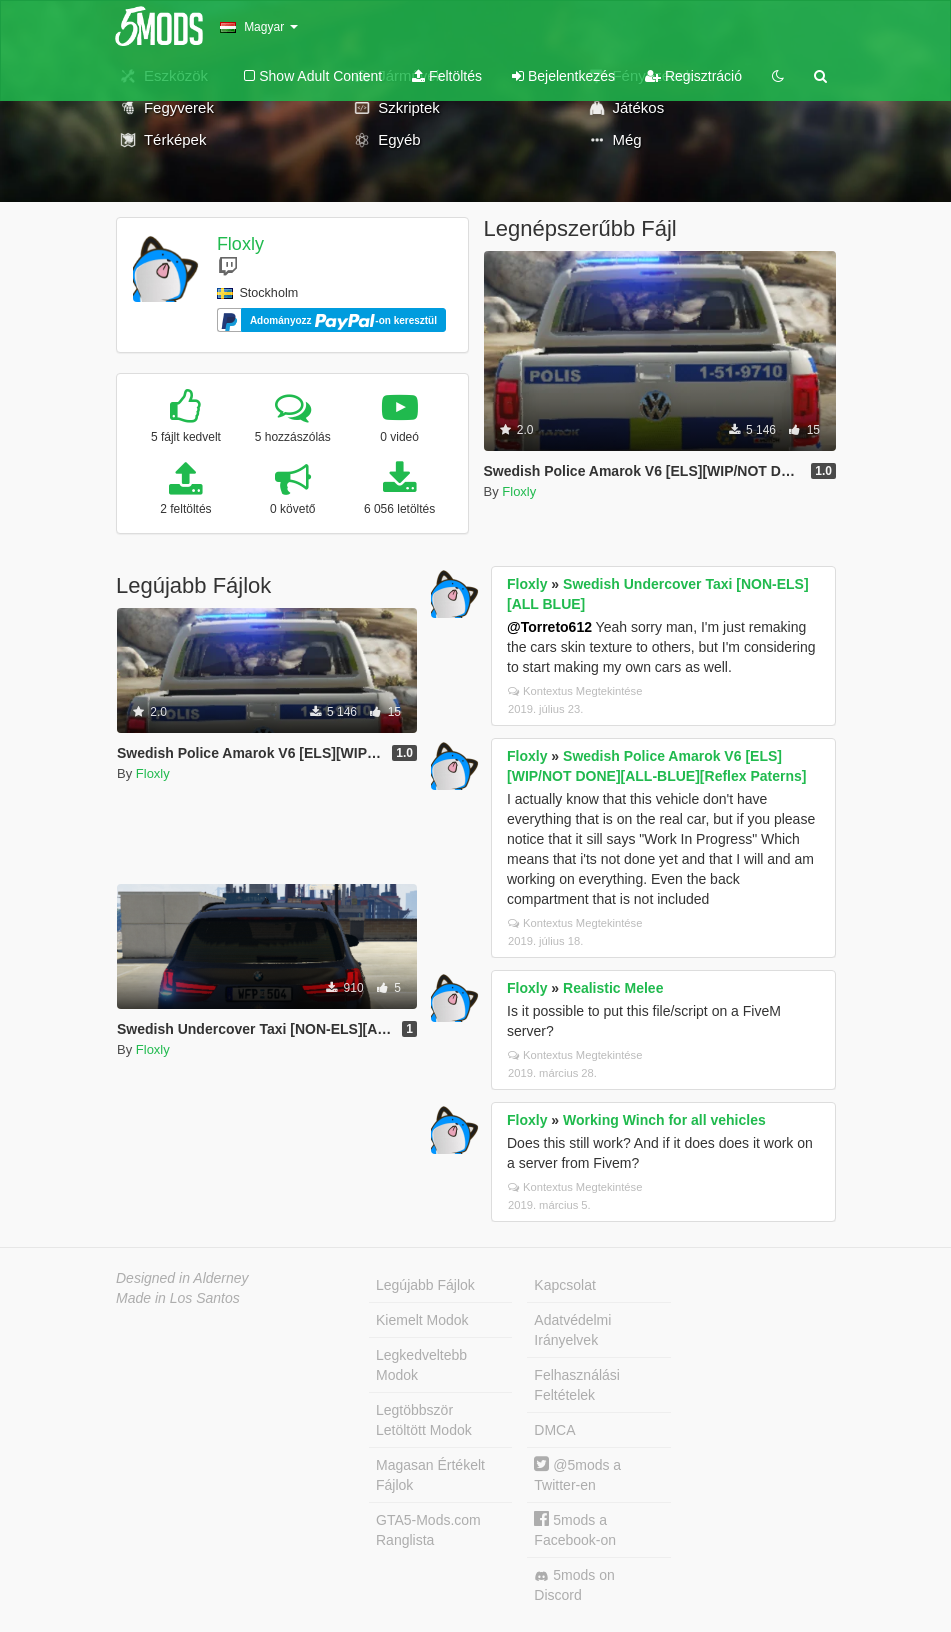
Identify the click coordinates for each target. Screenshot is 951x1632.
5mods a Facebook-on (575, 1529)
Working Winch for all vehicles (664, 1120)
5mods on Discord (574, 1585)
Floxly (240, 244)
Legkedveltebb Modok (421, 1365)
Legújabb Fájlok (425, 1285)
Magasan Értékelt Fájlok (430, 1475)
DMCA (554, 1430)
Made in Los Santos (178, 1298)
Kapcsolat (564, 1285)
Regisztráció (693, 76)
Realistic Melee (613, 988)
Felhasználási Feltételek (577, 1385)
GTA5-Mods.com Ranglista (428, 1530)
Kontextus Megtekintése (575, 691)
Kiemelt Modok (422, 1320)
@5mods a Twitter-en (577, 1474)
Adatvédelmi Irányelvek (572, 1330)
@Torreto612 (549, 627)
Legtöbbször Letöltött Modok (424, 1420)
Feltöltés (447, 76)
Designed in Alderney (182, 1278)
